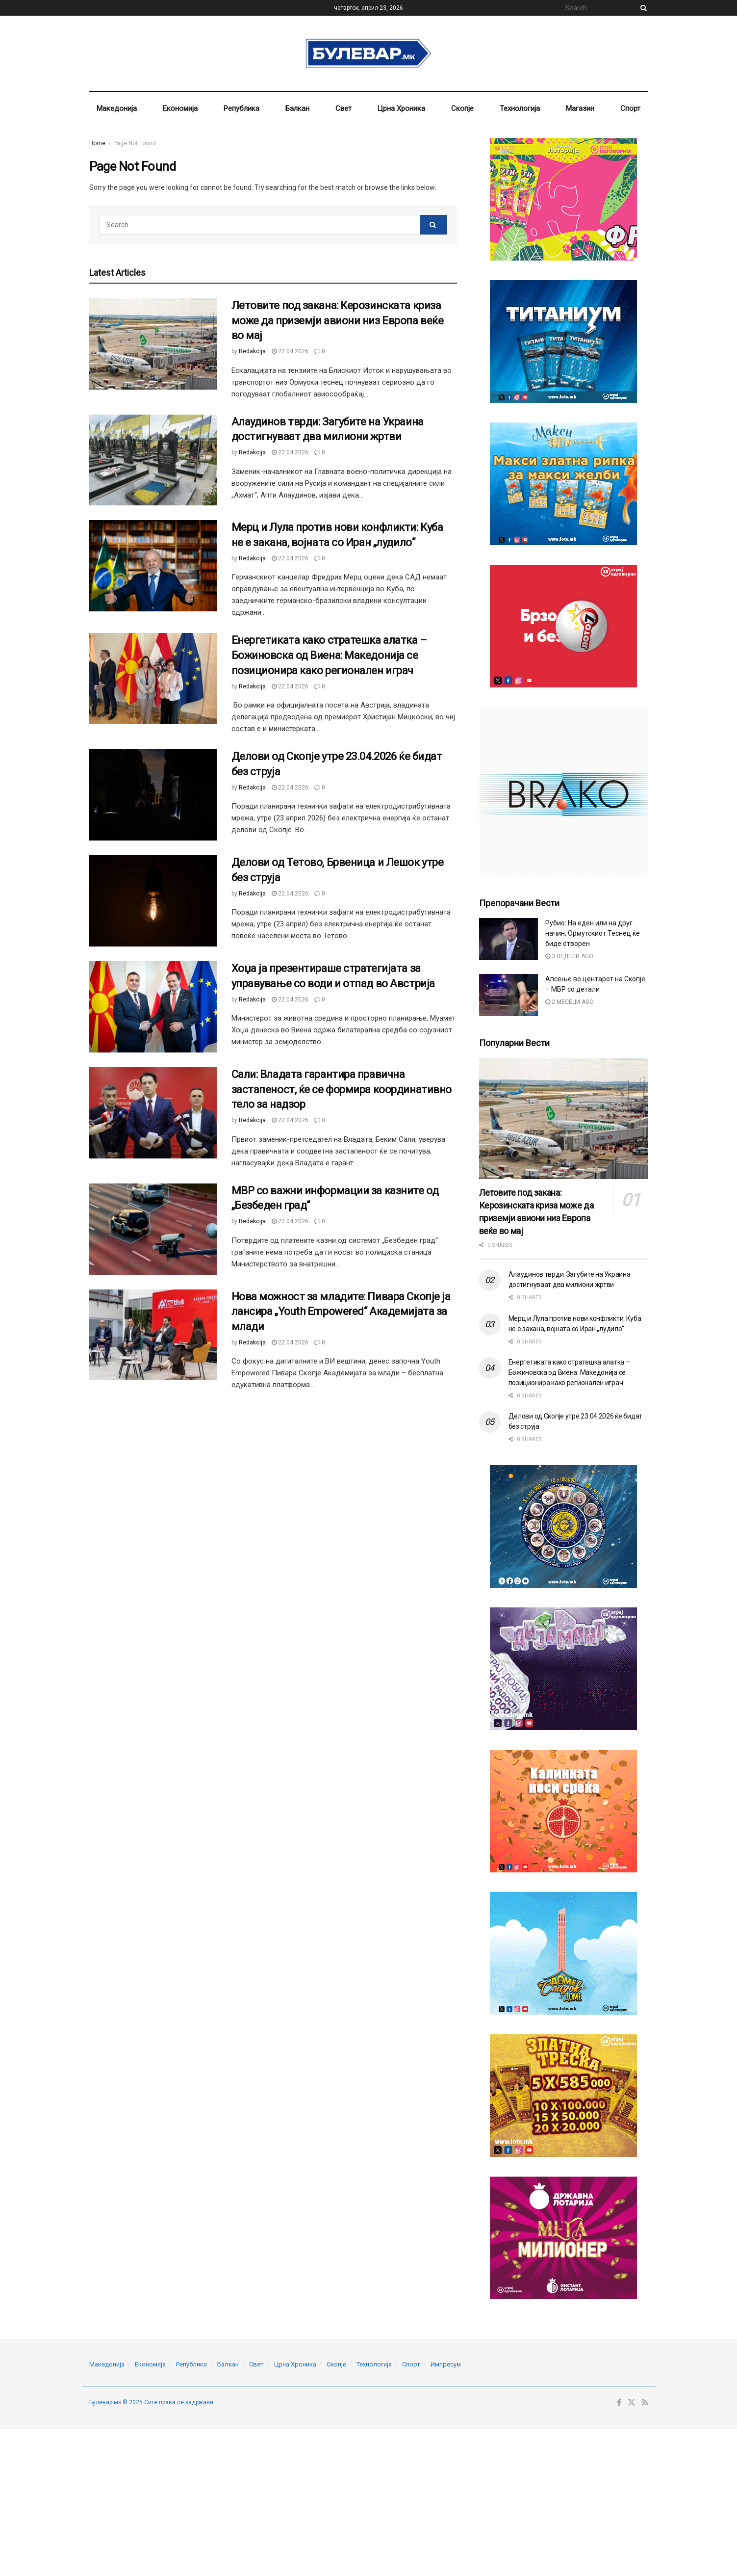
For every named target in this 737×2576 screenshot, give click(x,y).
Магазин (580, 108)
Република (241, 108)
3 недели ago (569, 956)
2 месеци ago (569, 1002)
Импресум (446, 2364)
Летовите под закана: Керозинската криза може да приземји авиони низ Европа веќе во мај (337, 320)
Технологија (520, 108)
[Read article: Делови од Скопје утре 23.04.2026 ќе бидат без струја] (153, 795)
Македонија (117, 108)
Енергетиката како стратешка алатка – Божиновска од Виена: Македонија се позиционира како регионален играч (329, 655)
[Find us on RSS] (645, 2403)
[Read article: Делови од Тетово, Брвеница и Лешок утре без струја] (153, 900)
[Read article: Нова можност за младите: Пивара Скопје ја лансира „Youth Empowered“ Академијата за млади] (153, 1335)
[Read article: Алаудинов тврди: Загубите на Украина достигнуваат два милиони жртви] (153, 460)
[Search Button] (641, 8)
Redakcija (252, 351)
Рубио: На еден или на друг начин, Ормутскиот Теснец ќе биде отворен (592, 933)
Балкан (297, 108)
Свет (343, 108)
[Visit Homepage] (368, 53)
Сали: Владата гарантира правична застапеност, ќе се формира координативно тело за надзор (341, 1089)
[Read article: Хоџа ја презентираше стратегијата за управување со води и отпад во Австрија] (153, 1006)
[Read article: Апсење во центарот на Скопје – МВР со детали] (508, 995)
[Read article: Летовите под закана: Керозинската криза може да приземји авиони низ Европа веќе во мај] (153, 344)
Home (97, 143)
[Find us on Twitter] (631, 2403)
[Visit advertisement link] (563, 199)
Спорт (630, 108)
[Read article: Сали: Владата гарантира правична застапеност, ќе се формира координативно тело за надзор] (153, 1112)
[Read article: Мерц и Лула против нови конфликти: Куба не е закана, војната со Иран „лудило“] (153, 565)
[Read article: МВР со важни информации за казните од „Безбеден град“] (153, 1229)
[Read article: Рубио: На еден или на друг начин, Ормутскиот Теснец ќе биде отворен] (508, 939)
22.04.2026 (290, 351)
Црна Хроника (401, 108)
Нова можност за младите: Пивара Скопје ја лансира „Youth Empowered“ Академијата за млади (341, 1311)
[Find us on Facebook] (619, 2403)
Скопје (462, 108)
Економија (180, 108)
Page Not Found (134, 143)
